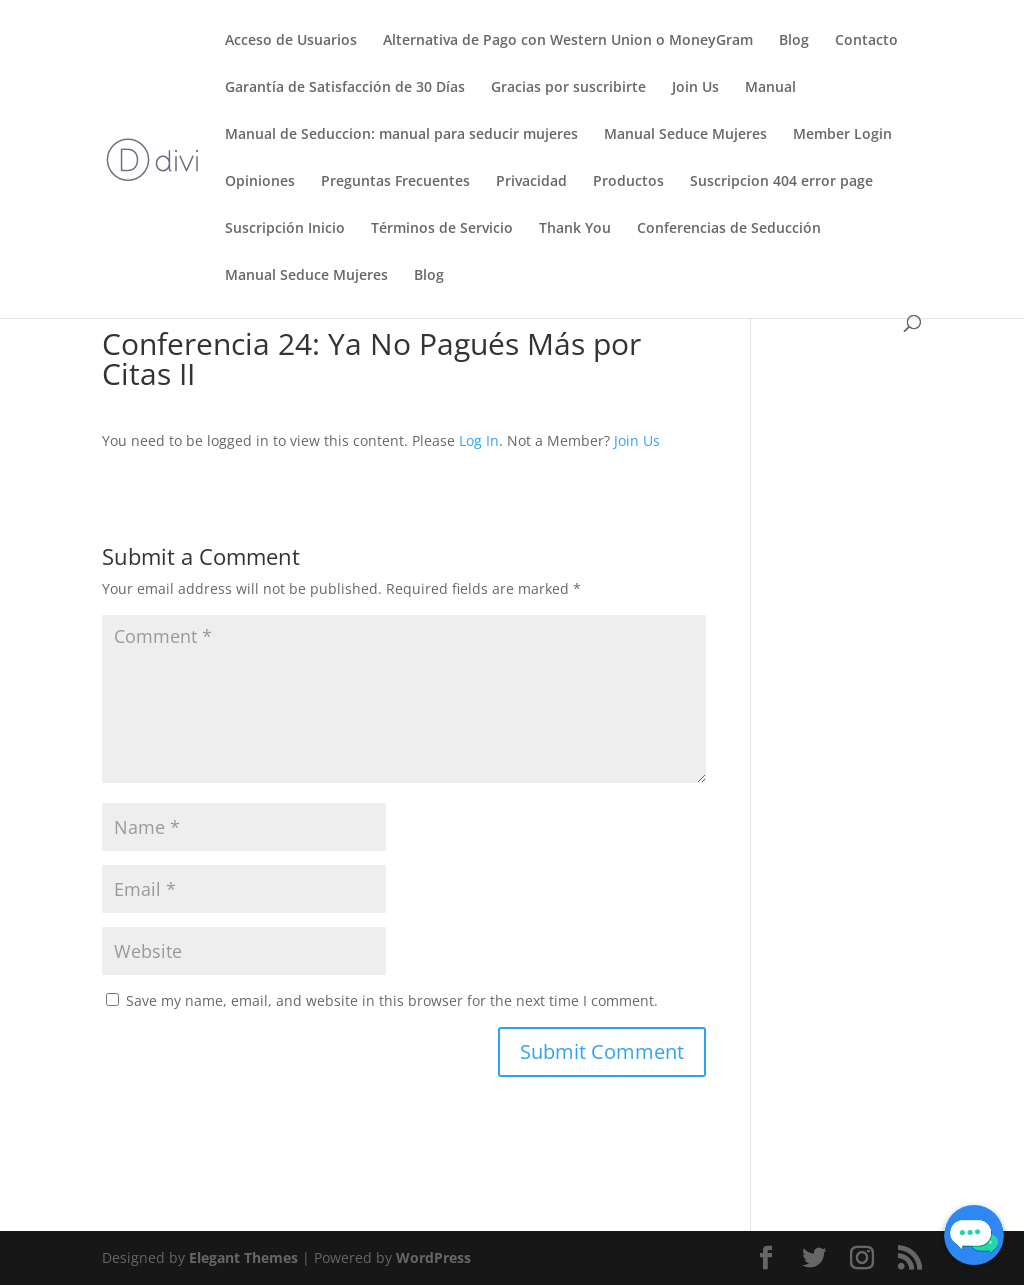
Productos (628, 182)
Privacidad (531, 182)
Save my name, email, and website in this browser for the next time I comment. (392, 1000)
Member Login (842, 135)
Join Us (695, 88)
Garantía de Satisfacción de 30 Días (345, 88)
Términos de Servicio (442, 229)
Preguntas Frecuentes (395, 182)
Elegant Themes (243, 1257)
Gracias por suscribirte (568, 88)
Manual (770, 88)
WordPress (433, 1257)
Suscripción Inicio (285, 229)
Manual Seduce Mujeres (685, 135)
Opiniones (260, 182)
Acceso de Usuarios (291, 41)
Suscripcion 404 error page (781, 182)
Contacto (866, 41)
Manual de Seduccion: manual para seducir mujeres (401, 135)
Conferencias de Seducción (729, 229)
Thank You (575, 229)
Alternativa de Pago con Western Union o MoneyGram (568, 41)
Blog (794, 41)
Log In (479, 440)
